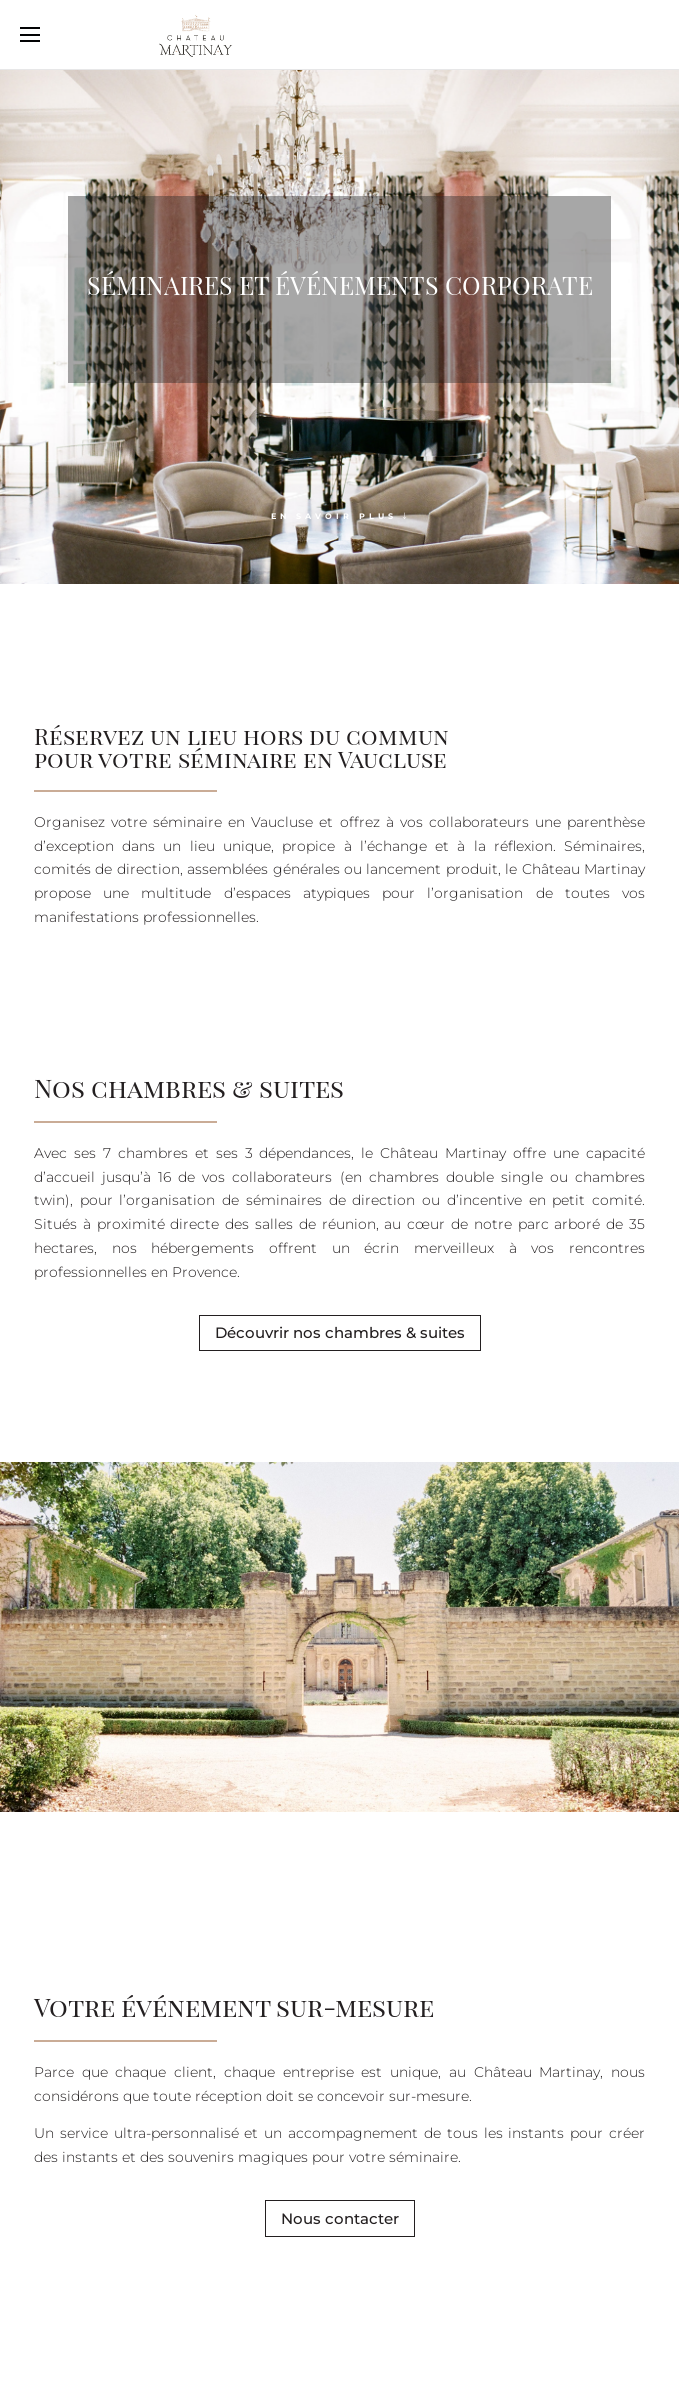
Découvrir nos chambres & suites (340, 1332)
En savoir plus (334, 516)
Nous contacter (340, 2218)
